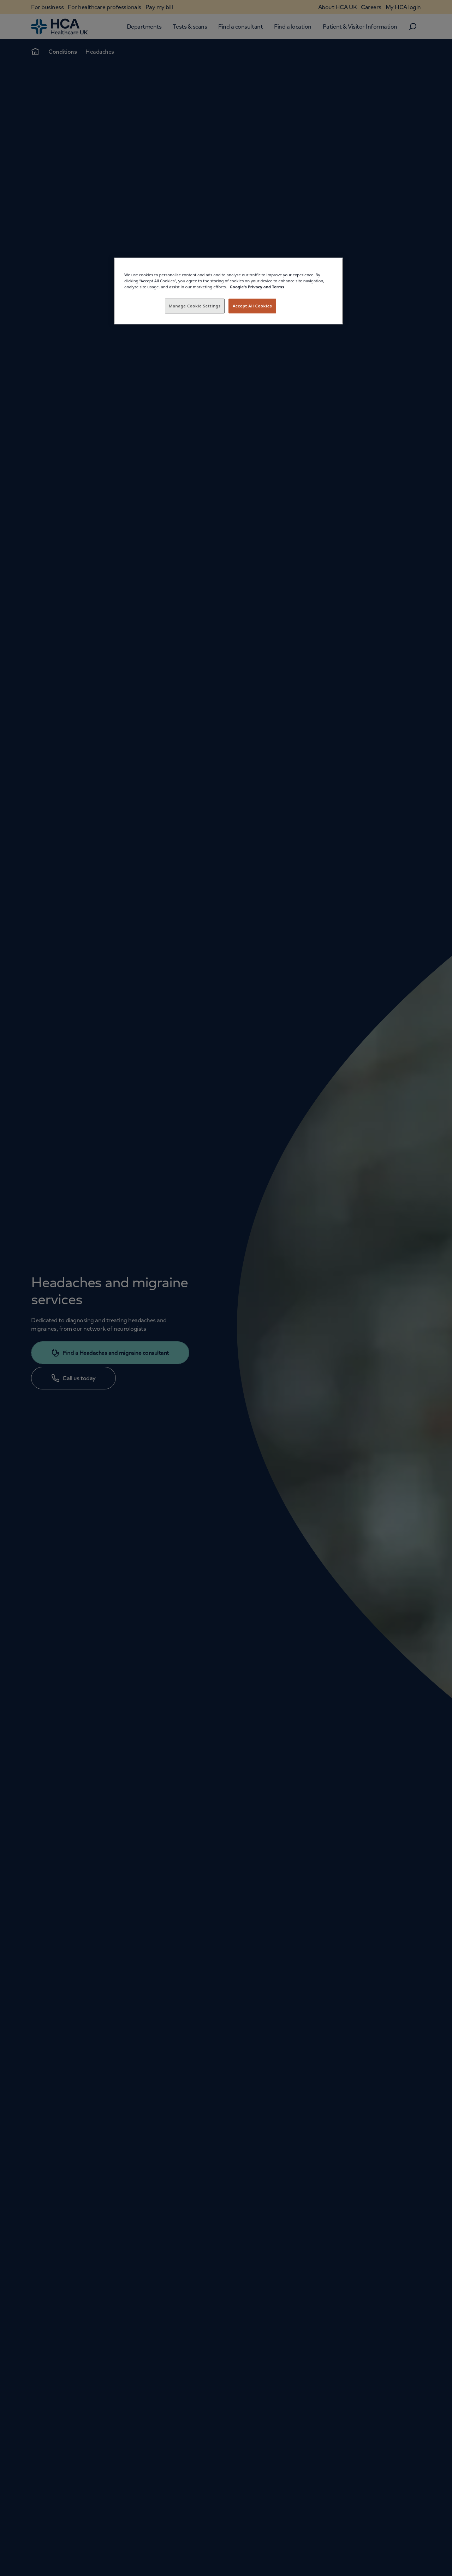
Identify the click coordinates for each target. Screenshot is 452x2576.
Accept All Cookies (252, 305)
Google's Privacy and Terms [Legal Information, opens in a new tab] (257, 286)
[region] (228, 291)
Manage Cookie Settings (195, 305)
